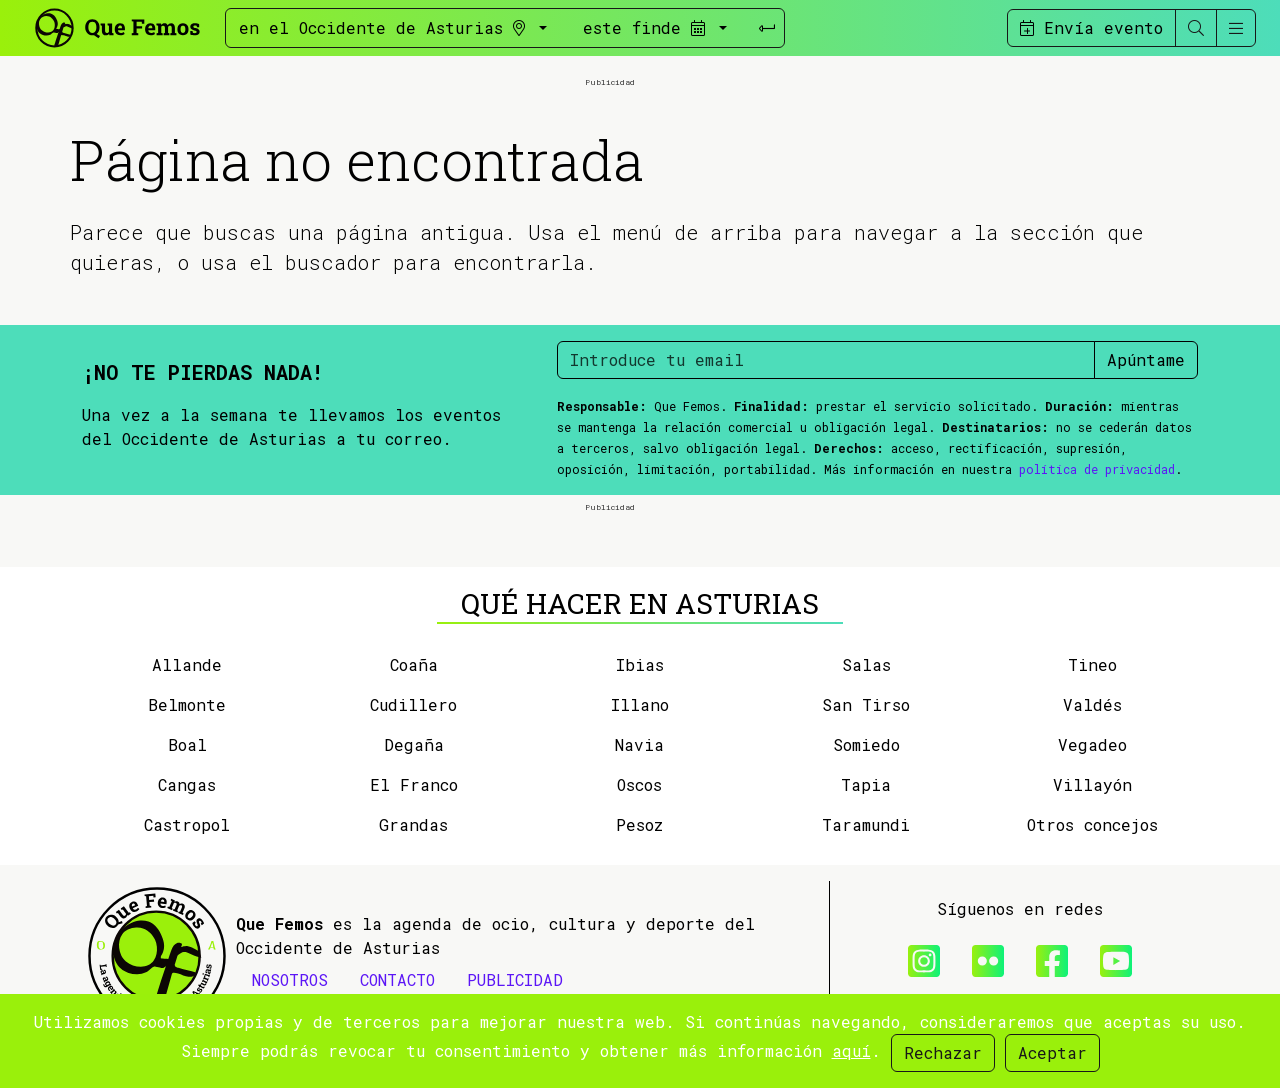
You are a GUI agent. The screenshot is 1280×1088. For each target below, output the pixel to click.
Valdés (1092, 704)
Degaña (414, 744)
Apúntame (1146, 359)
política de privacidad (1097, 469)
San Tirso (866, 704)
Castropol (187, 824)
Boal (187, 744)
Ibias (640, 664)
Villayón (1092, 784)
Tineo (1092, 664)
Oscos (639, 784)
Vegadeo (1092, 744)
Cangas (187, 784)
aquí (851, 1050)
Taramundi (866, 824)
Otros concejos (1092, 824)
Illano (640, 704)
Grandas (413, 824)
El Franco (414, 784)
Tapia (866, 784)
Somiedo (866, 744)
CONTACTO (397, 979)
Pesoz (639, 824)
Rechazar (943, 1052)
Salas (866, 664)
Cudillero (413, 704)
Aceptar (1052, 1052)
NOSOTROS (290, 979)
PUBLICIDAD (515, 979)
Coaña (414, 664)
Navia (639, 744)
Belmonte (187, 704)
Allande (187, 664)
